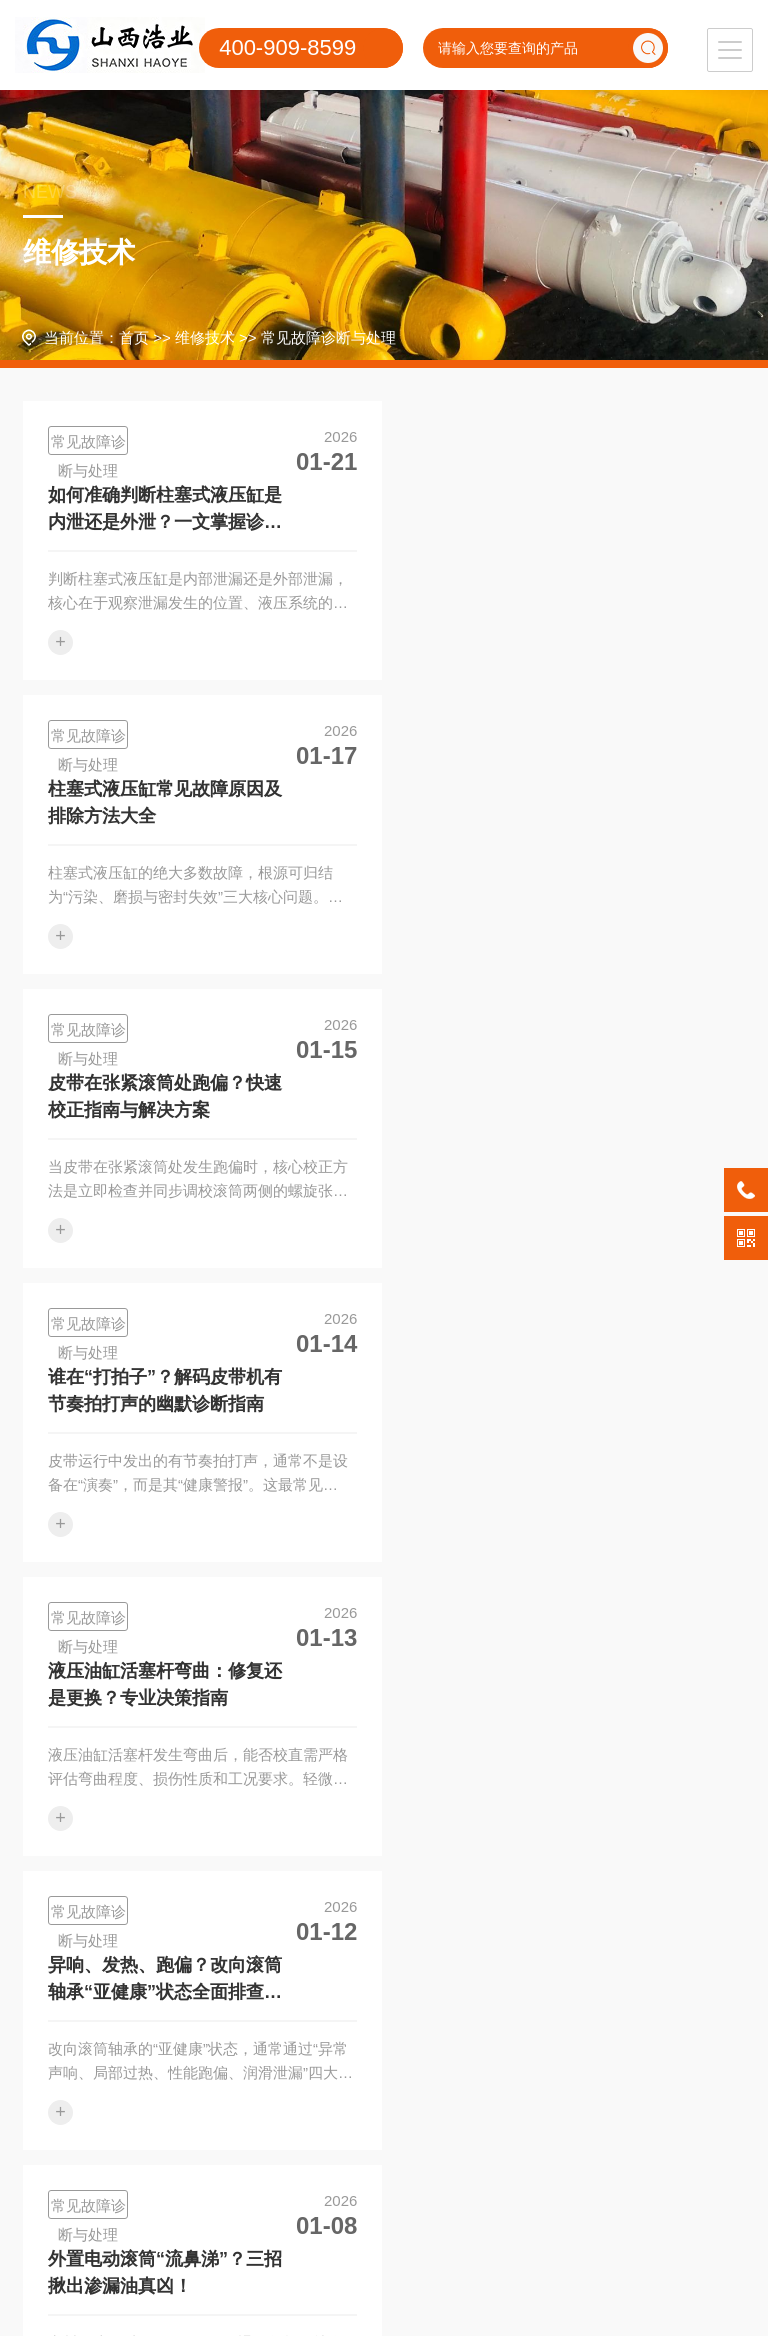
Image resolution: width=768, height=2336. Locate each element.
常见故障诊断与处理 (328, 337)
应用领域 (325, 2045)
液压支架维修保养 (78, 2099)
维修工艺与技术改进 (204, 2139)
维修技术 (205, 337)
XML (384, 2301)
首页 (134, 337)
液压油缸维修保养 (78, 2139)
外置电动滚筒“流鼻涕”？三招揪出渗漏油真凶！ (165, 1391)
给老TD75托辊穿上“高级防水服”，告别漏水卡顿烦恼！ (532, 1391)
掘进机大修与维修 (78, 2179)
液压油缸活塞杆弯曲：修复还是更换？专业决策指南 (165, 1097)
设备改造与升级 (204, 2179)
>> (516, 1919)
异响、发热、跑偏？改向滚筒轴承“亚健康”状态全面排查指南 (533, 1099)
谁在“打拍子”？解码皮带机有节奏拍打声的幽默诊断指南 (533, 802)
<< (252, 1919)
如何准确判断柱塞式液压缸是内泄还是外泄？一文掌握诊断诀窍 (165, 510)
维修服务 (72, 2045)
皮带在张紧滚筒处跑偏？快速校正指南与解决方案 (165, 802)
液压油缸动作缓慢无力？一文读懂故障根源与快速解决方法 (165, 1686)
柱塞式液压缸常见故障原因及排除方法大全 (533, 508)
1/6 (474, 1919)
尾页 (561, 1919)
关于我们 (451, 2045)
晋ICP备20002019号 (576, 2271)
